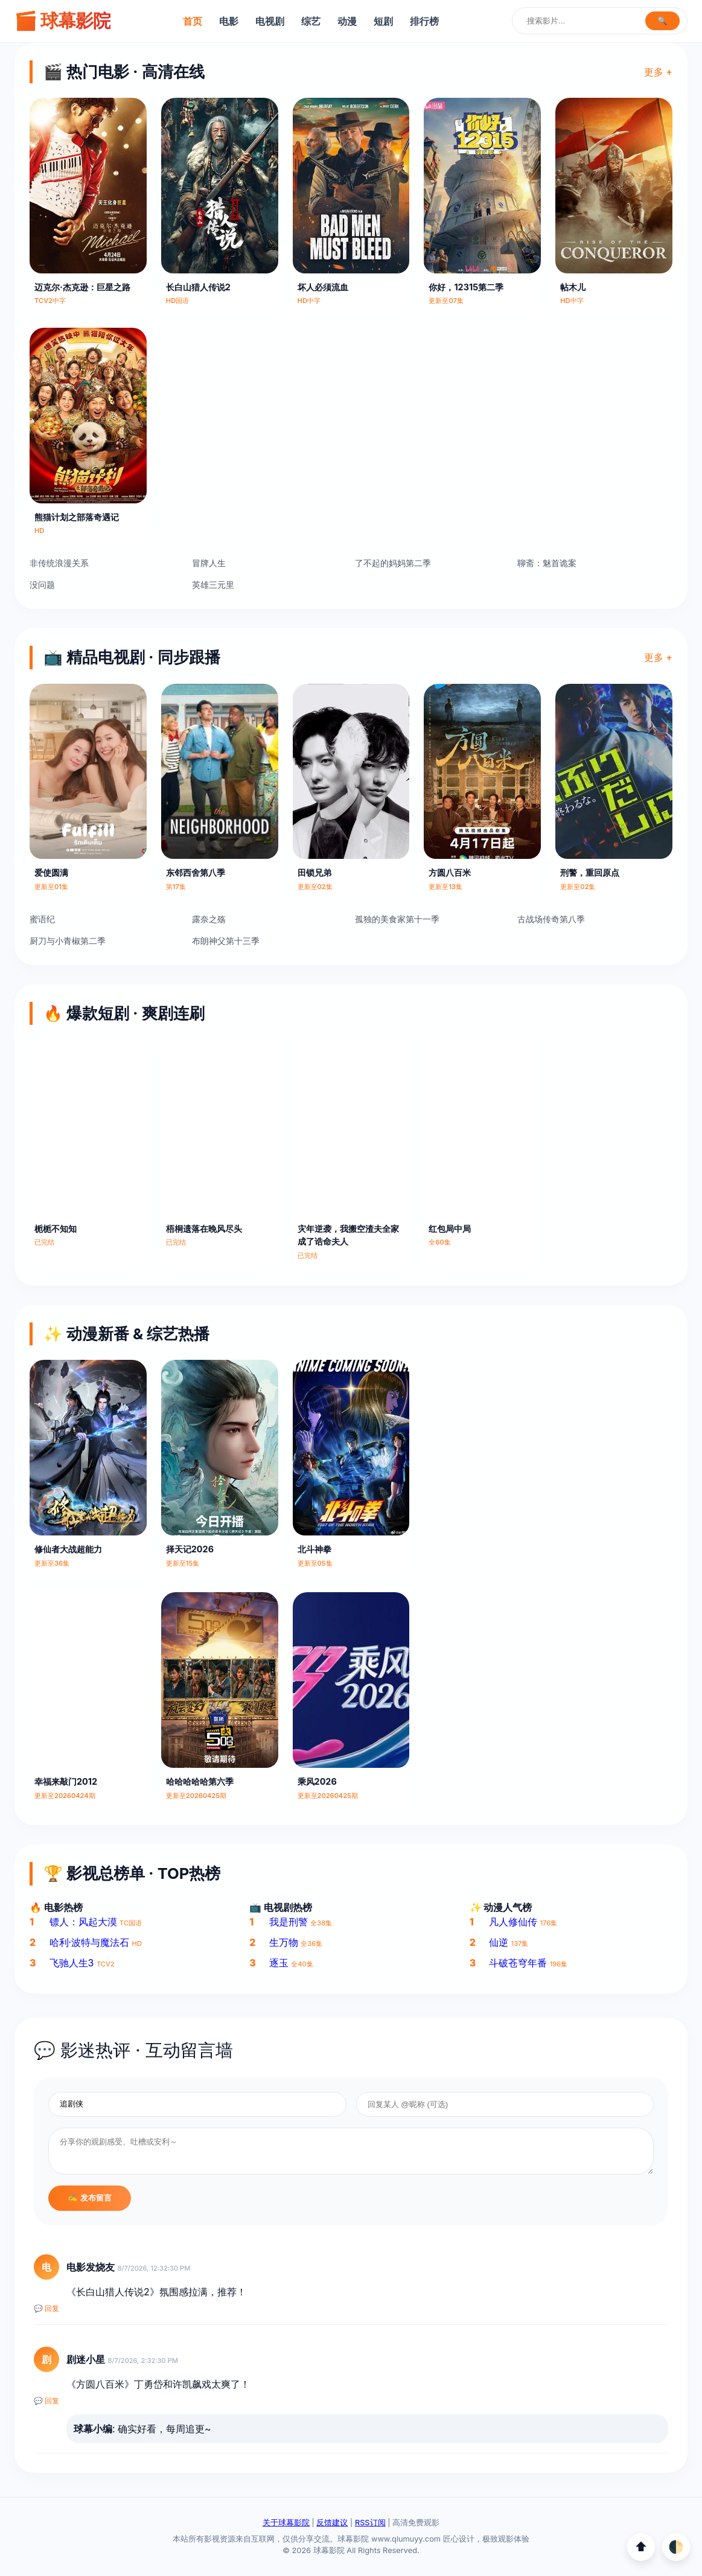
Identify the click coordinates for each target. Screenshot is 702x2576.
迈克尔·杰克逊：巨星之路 (82, 287)
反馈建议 (332, 2522)
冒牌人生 (209, 563)
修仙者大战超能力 (68, 1549)
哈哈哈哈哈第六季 (200, 1781)
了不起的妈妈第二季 (393, 563)
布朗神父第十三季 (226, 941)
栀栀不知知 (55, 1228)
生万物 (283, 1942)
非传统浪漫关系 (59, 563)
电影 (228, 21)
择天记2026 (190, 1549)
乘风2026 (317, 1781)
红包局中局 (450, 1228)
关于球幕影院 (286, 2522)
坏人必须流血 (323, 287)
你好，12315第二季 (466, 287)
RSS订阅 (370, 2522)
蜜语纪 (42, 919)
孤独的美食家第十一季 (397, 919)
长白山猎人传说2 (198, 287)
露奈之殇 (209, 919)
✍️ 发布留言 (90, 2197)
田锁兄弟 (314, 872)
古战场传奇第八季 (551, 919)
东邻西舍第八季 (195, 872)
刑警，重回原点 (589, 872)
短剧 (383, 21)
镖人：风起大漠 (83, 1922)
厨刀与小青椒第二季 (68, 941)
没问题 (42, 585)
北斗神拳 (314, 1549)
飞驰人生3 (71, 1963)
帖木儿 (573, 287)
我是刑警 (288, 1922)
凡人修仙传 (513, 1922)
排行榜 (424, 21)
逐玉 (279, 1963)
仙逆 (498, 1942)
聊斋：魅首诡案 (546, 563)
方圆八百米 (450, 872)
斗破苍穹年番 (518, 1963)
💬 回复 (46, 2308)
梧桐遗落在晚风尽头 (204, 1228)
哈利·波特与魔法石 (89, 1942)
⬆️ (640, 2546)
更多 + (658, 72)
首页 (192, 21)
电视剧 (269, 21)
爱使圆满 (51, 872)
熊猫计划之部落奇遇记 (76, 517)
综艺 (311, 21)
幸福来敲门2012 (65, 1781)
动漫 (347, 21)
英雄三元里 (213, 585)
